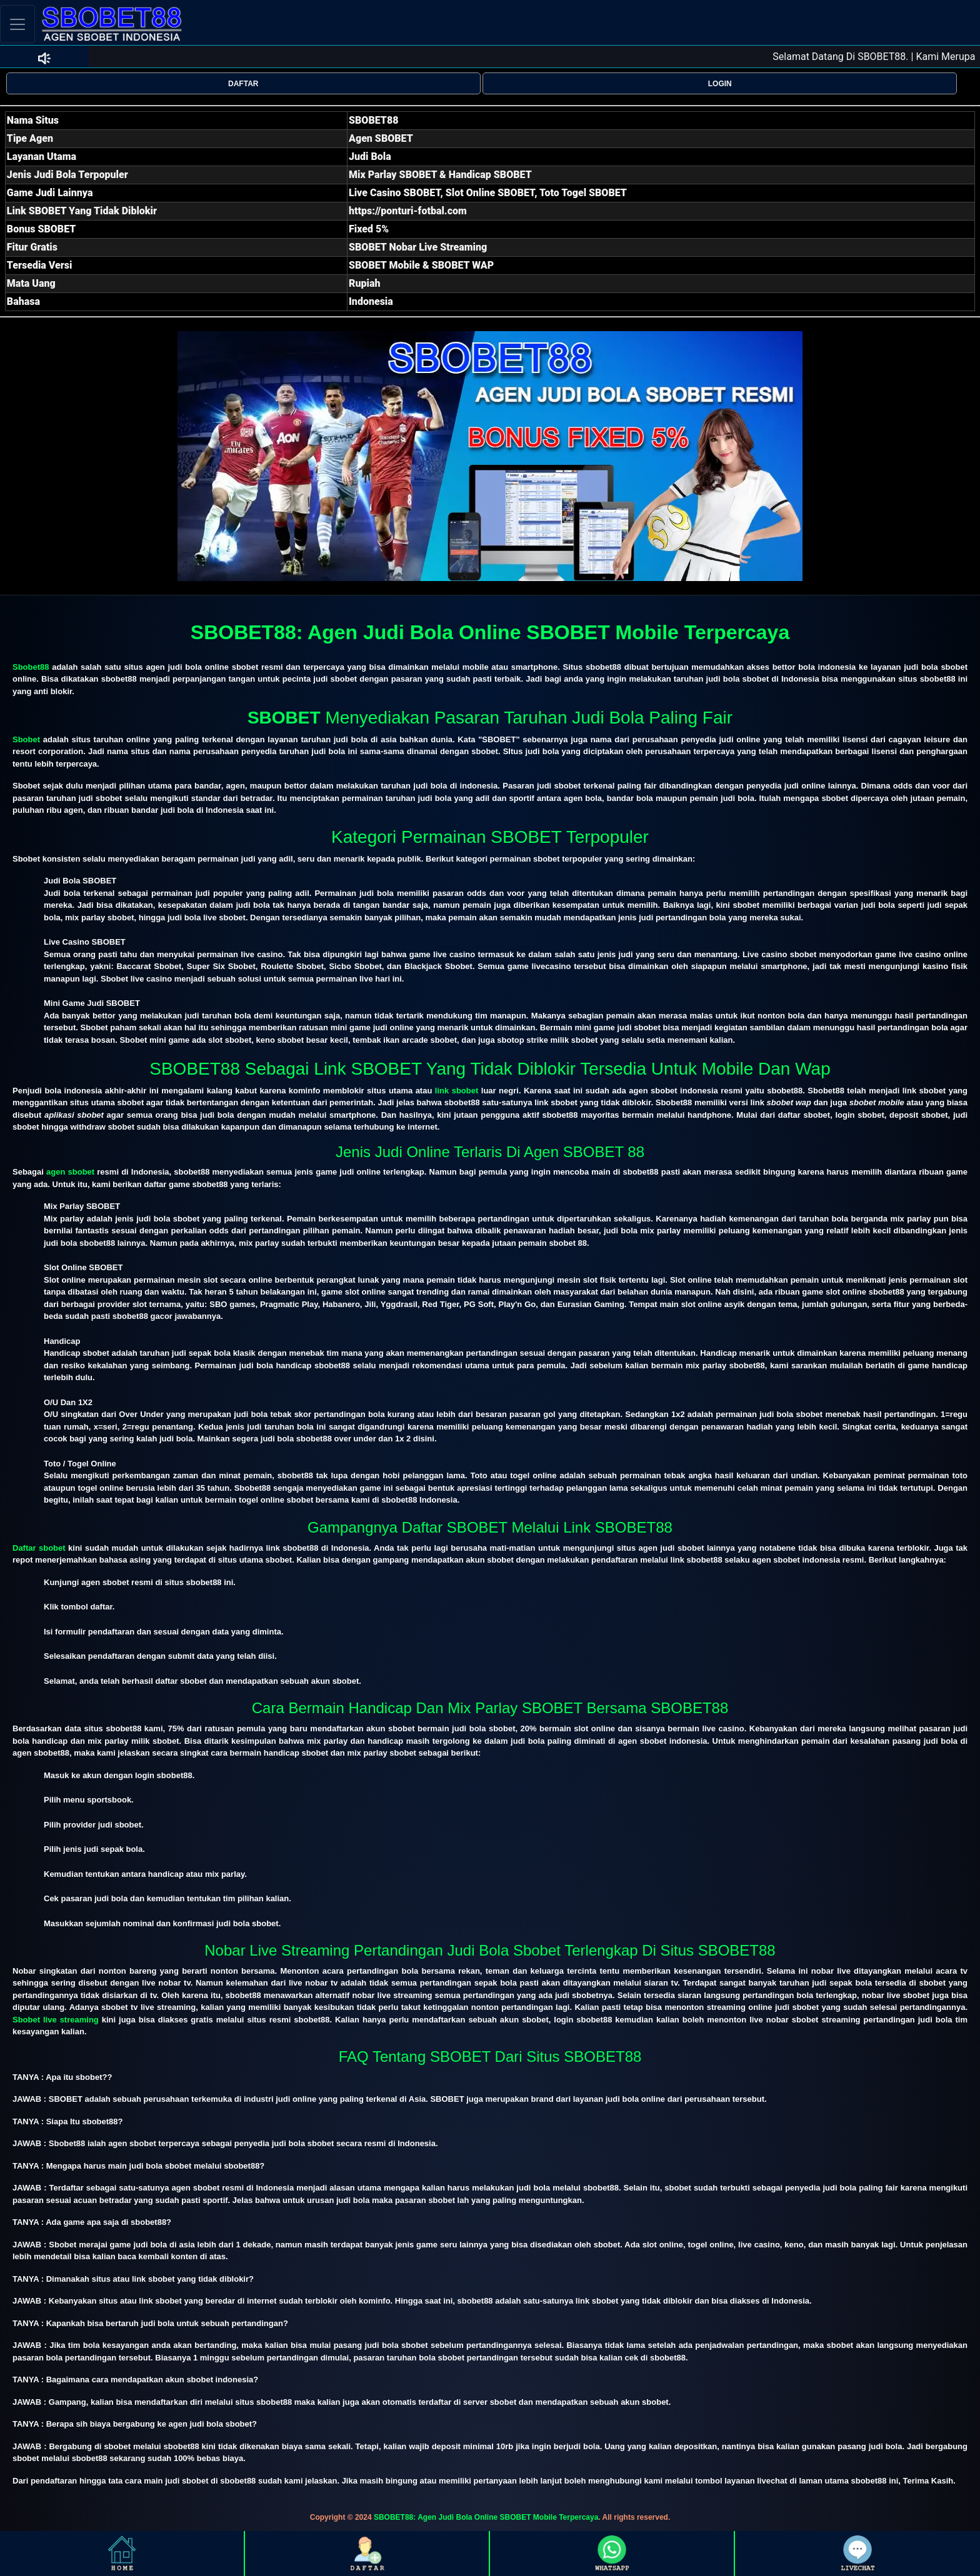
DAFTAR (243, 83)
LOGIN (720, 83)
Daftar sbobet (39, 1548)
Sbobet (26, 739)
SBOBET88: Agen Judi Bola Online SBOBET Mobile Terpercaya (486, 2517)
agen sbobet (70, 1171)
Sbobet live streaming (55, 2019)
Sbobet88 (30, 667)
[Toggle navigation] (17, 24)
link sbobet (456, 1090)
